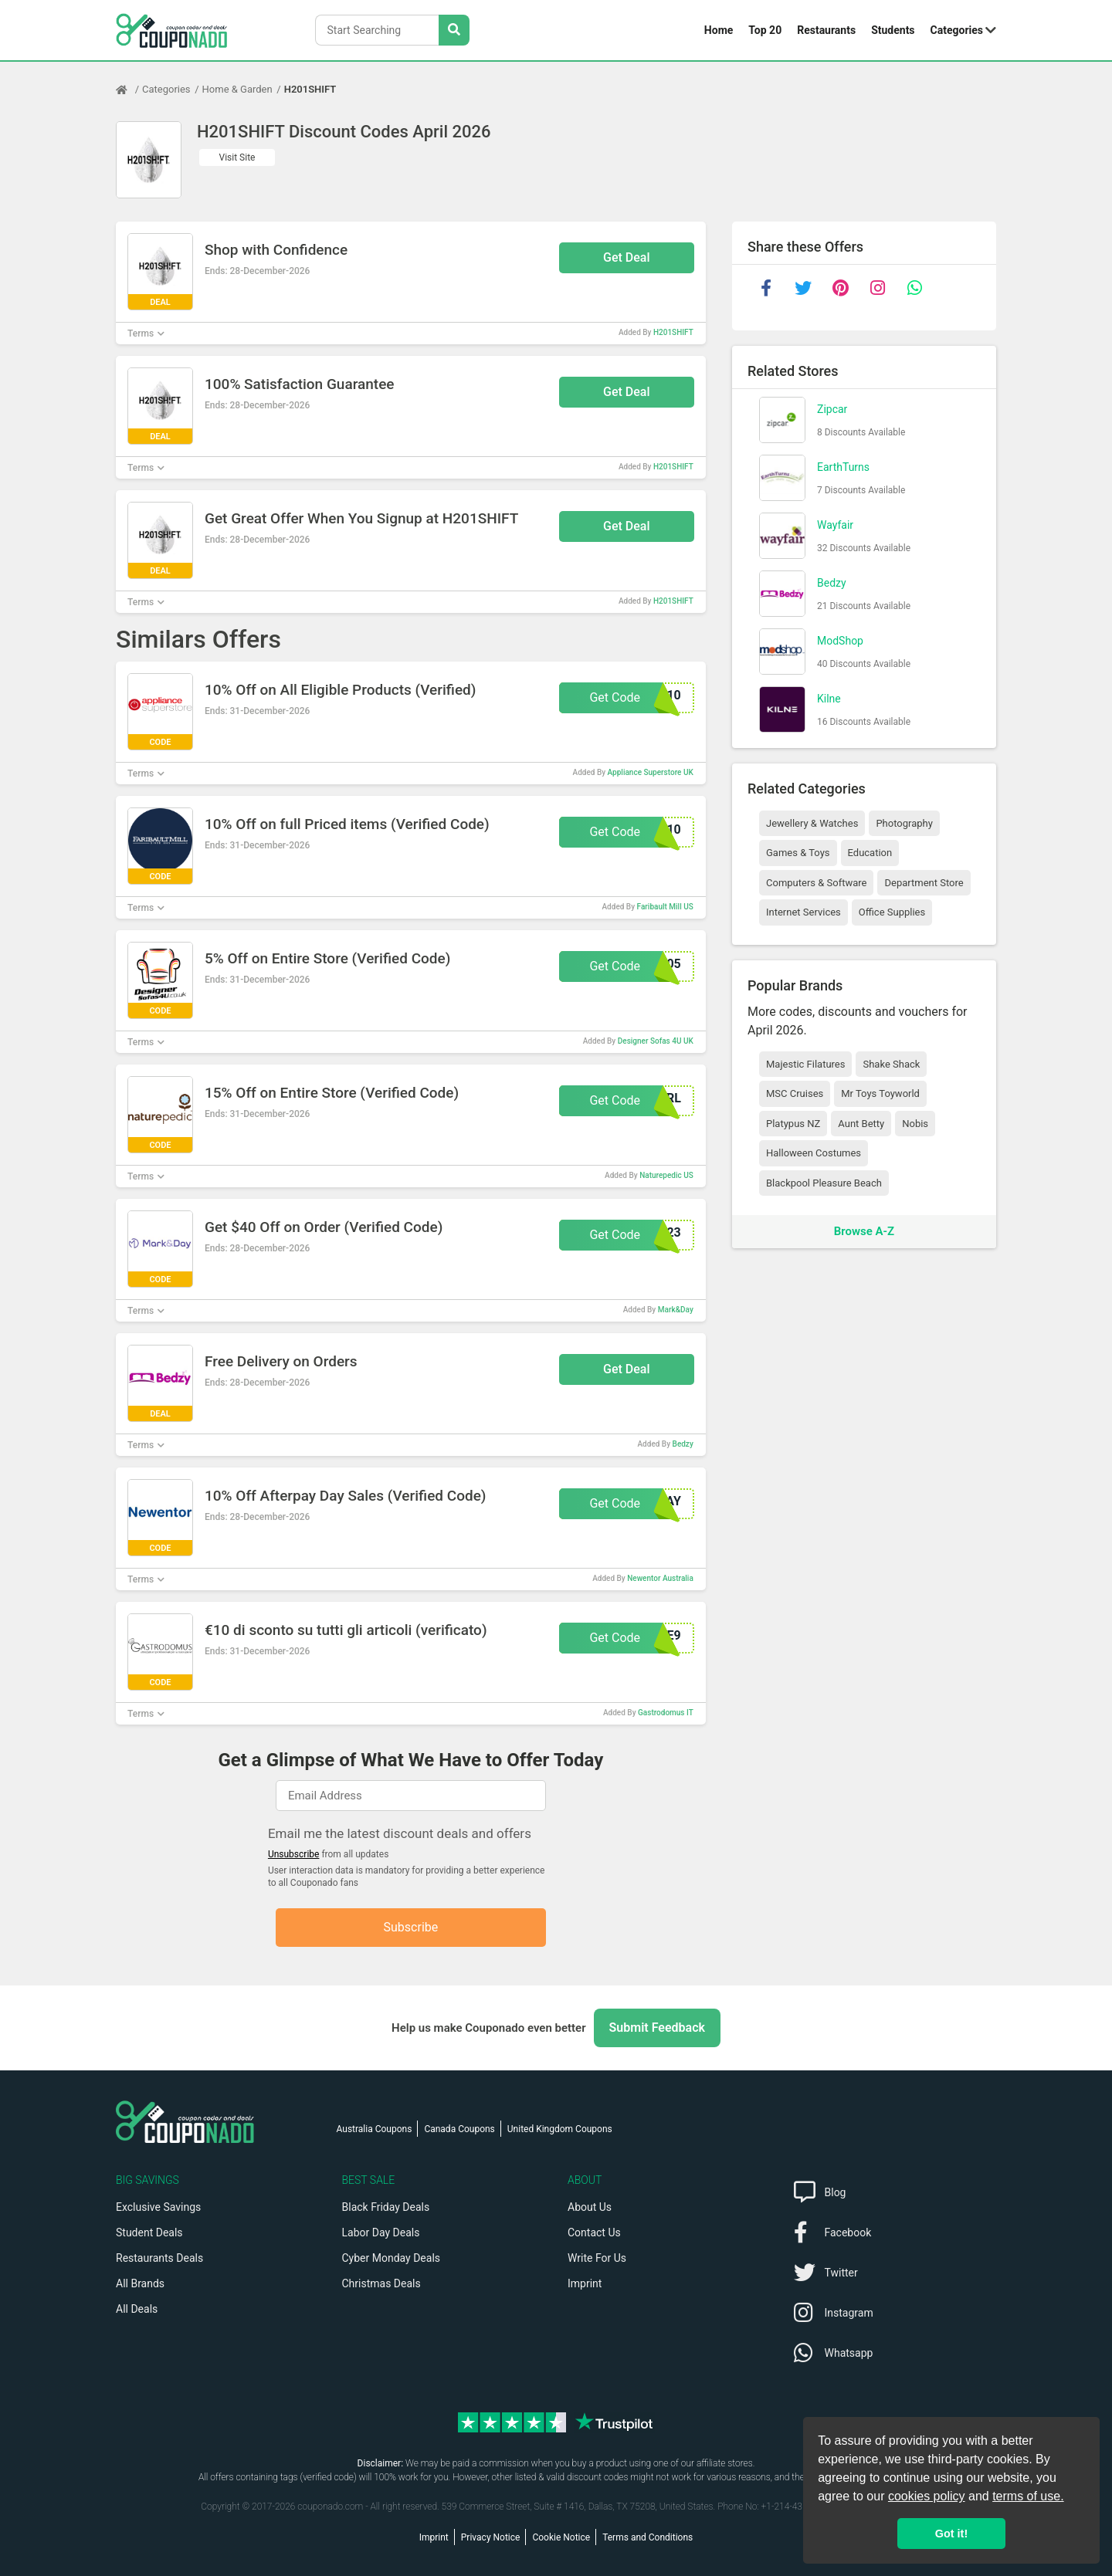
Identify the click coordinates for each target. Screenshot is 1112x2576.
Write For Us (597, 2258)
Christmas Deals (381, 2283)
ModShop (840, 641)
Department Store (923, 883)
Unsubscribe (294, 1854)
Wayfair (835, 525)
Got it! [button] (951, 2533)
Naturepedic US (666, 1175)
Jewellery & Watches (812, 823)
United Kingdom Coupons (559, 2129)
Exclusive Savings (158, 2207)
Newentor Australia (660, 1578)
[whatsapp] (914, 287)
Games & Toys (798, 852)
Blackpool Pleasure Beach (824, 1183)
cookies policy (926, 2496)
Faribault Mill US (665, 906)
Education (870, 852)
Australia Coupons (374, 2129)
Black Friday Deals (386, 2207)
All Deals (137, 2309)
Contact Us (594, 2232)
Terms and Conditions (647, 2537)
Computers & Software (816, 883)
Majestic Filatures (805, 1064)
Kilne (829, 698)
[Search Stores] (454, 30)
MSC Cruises (794, 1093)
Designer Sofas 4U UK (655, 1041)
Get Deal (626, 257)
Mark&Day (675, 1309)
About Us (590, 2207)
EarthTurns (843, 467)
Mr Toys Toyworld (880, 1093)
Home (718, 30)
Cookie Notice (561, 2537)
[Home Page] (129, 89)
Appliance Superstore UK (650, 772)
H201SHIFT (310, 89)
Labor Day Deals (381, 2232)
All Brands (140, 2283)
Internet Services (803, 912)
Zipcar (832, 409)
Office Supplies (892, 912)
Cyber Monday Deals (391, 2258)
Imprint (585, 2283)
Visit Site (237, 157)
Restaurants (826, 30)
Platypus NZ (793, 1123)
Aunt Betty (861, 1123)
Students (892, 30)
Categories (957, 30)
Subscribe (411, 1927)
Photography (904, 823)
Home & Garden (237, 89)
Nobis (915, 1123)
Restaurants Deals (159, 2258)
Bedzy (683, 1444)
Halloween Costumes (813, 1153)
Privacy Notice (490, 2537)
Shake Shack (891, 1064)
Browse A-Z (864, 1231)
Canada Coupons (459, 2129)
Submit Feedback (657, 2027)
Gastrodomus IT (665, 1712)
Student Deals (149, 2232)
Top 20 (764, 30)
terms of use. (1027, 2496)
